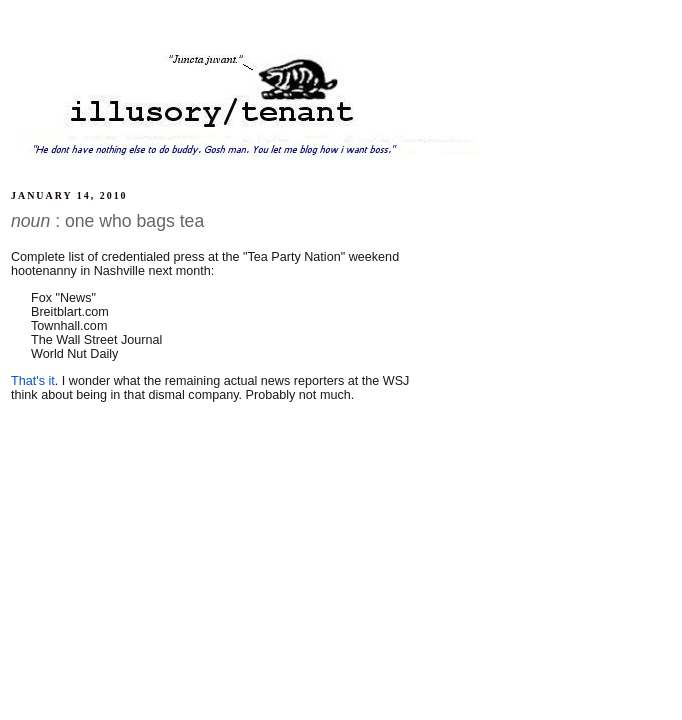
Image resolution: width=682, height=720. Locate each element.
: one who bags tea (107, 221)
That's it (33, 381)
